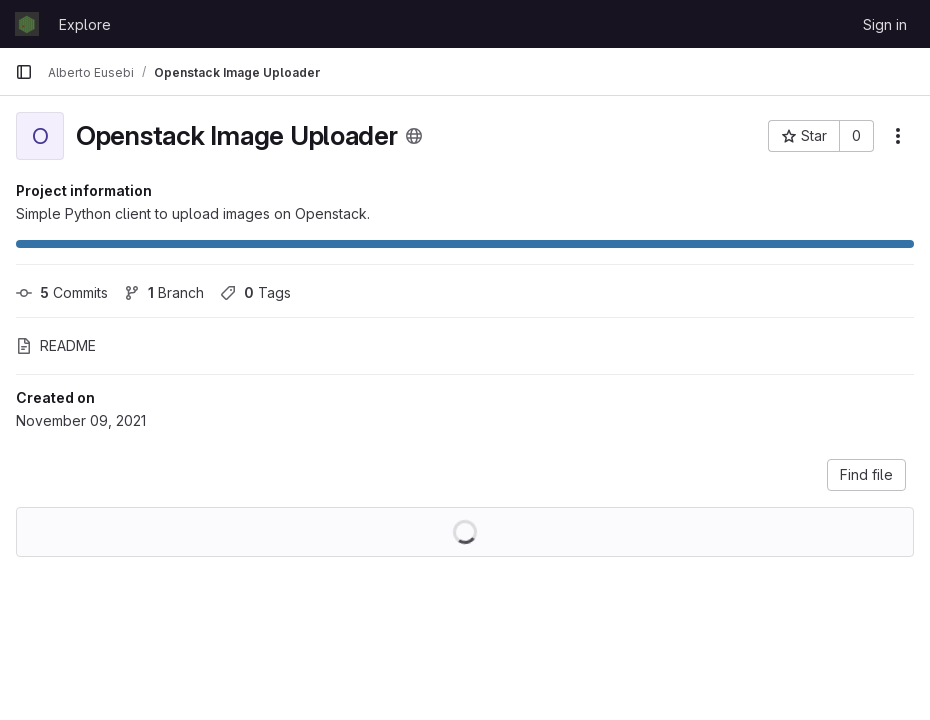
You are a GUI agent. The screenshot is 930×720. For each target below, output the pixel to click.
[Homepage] (27, 24)
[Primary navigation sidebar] (24, 72)
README (56, 345)
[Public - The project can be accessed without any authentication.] (414, 136)
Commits (62, 292)
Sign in (885, 24)
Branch (164, 292)
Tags (255, 292)
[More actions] (898, 136)
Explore (85, 24)
